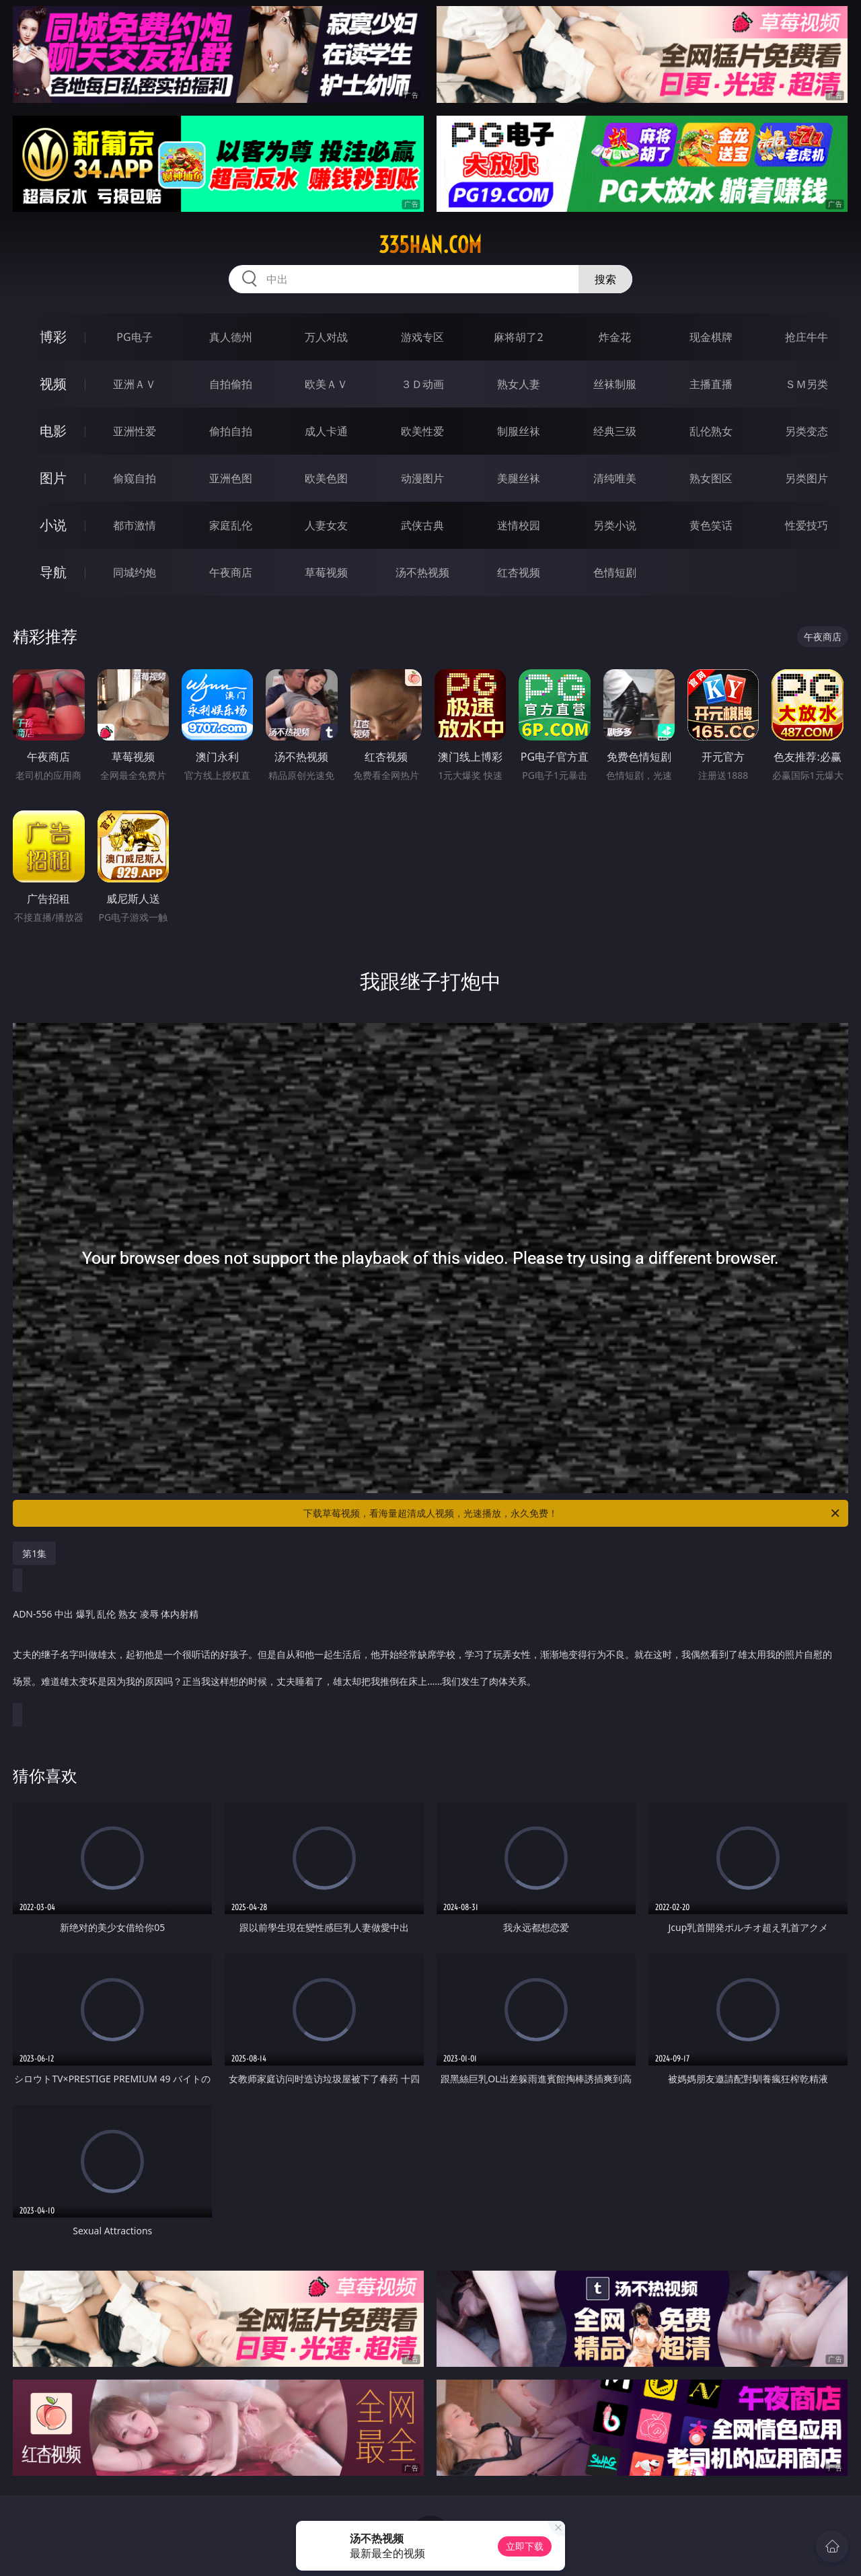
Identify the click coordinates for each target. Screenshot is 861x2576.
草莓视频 (326, 572)
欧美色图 (326, 478)
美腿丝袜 (518, 478)
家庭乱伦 (230, 525)
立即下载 (525, 2546)
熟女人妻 (518, 384)
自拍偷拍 (230, 384)
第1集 (34, 1553)
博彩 (53, 337)
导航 (53, 572)
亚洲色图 (230, 478)
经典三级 (614, 431)
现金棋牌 (711, 337)
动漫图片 (422, 478)
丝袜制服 (614, 384)
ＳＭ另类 (806, 384)
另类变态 (806, 431)
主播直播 (711, 384)
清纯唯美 (614, 478)
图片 (53, 478)
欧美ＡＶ (326, 384)
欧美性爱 (422, 431)
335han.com (430, 244)
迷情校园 (518, 525)
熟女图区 (711, 478)
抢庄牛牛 (806, 337)
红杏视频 (518, 572)
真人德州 (230, 337)
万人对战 (326, 337)
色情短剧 (614, 572)
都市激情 (134, 525)
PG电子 (134, 337)
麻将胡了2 (518, 337)
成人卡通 (326, 431)
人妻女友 (326, 525)
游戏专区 (422, 337)
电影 (53, 431)
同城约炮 (134, 572)
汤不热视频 (422, 572)
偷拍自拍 (230, 431)
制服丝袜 (518, 431)
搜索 (605, 279)
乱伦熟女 (711, 431)
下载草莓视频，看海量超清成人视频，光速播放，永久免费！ (572, 1513)
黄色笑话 (711, 525)
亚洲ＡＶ (134, 384)
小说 (53, 525)
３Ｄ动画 (422, 384)
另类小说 (614, 525)
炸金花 (615, 337)
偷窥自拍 (134, 478)
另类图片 (806, 478)
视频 (53, 384)
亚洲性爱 (134, 431)
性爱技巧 (806, 525)
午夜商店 (230, 572)
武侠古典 (422, 525)
